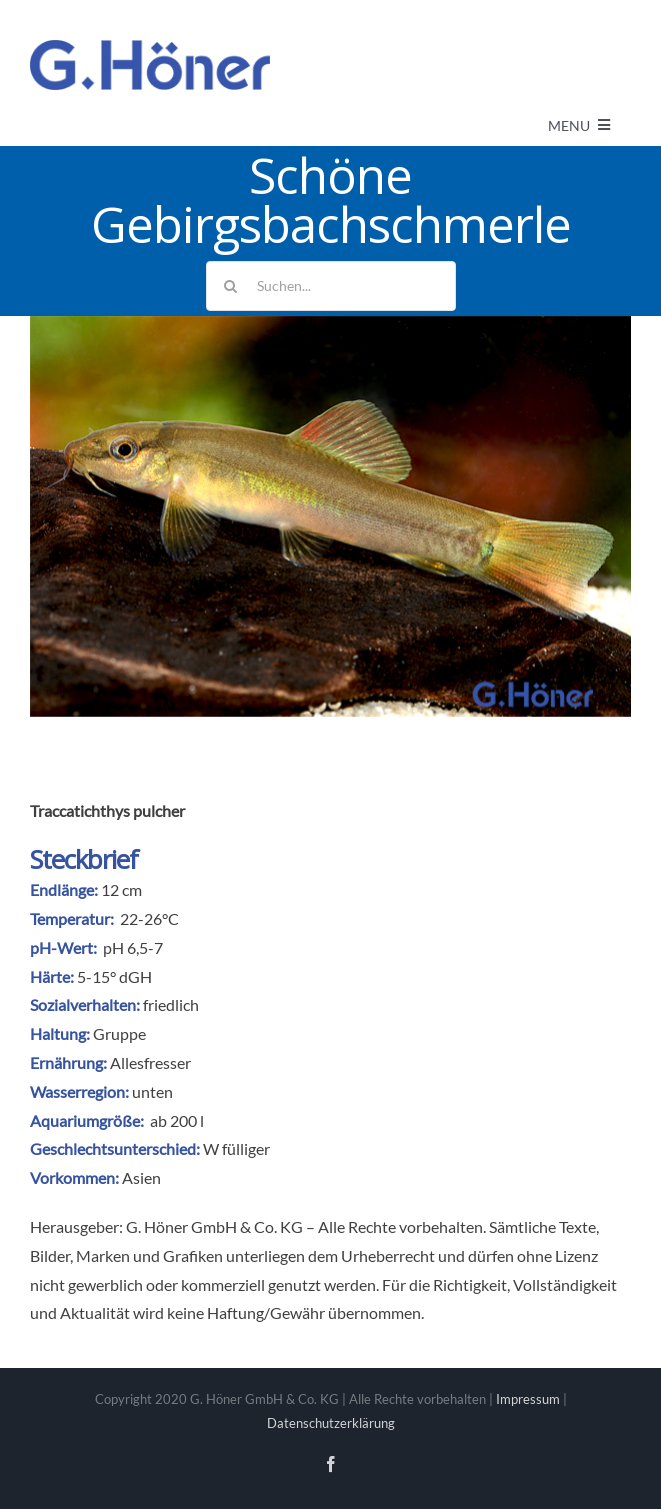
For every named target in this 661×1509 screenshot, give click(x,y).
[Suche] (231, 286)
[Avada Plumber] (150, 47)
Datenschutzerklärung (331, 1423)
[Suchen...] (331, 286)
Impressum (528, 1399)
